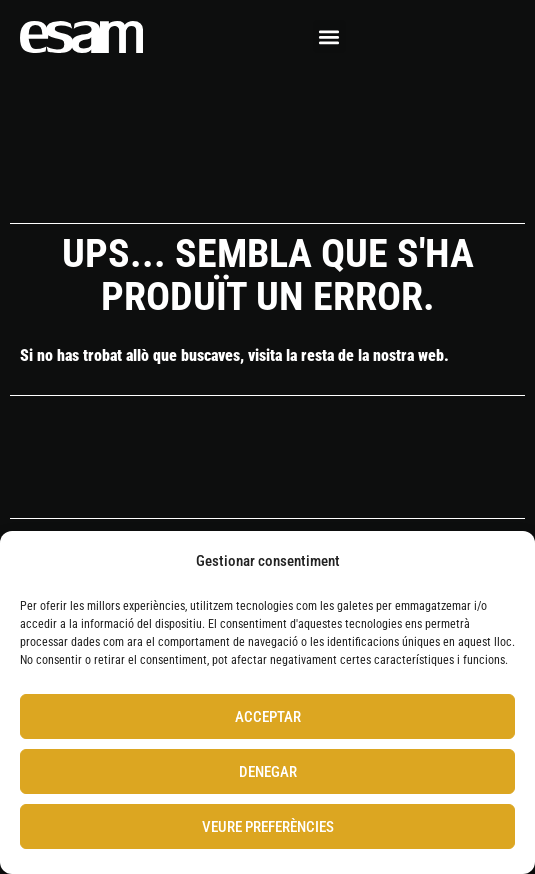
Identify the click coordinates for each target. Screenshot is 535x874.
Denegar (268, 772)
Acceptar (268, 717)
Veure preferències (268, 827)
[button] (329, 36)
